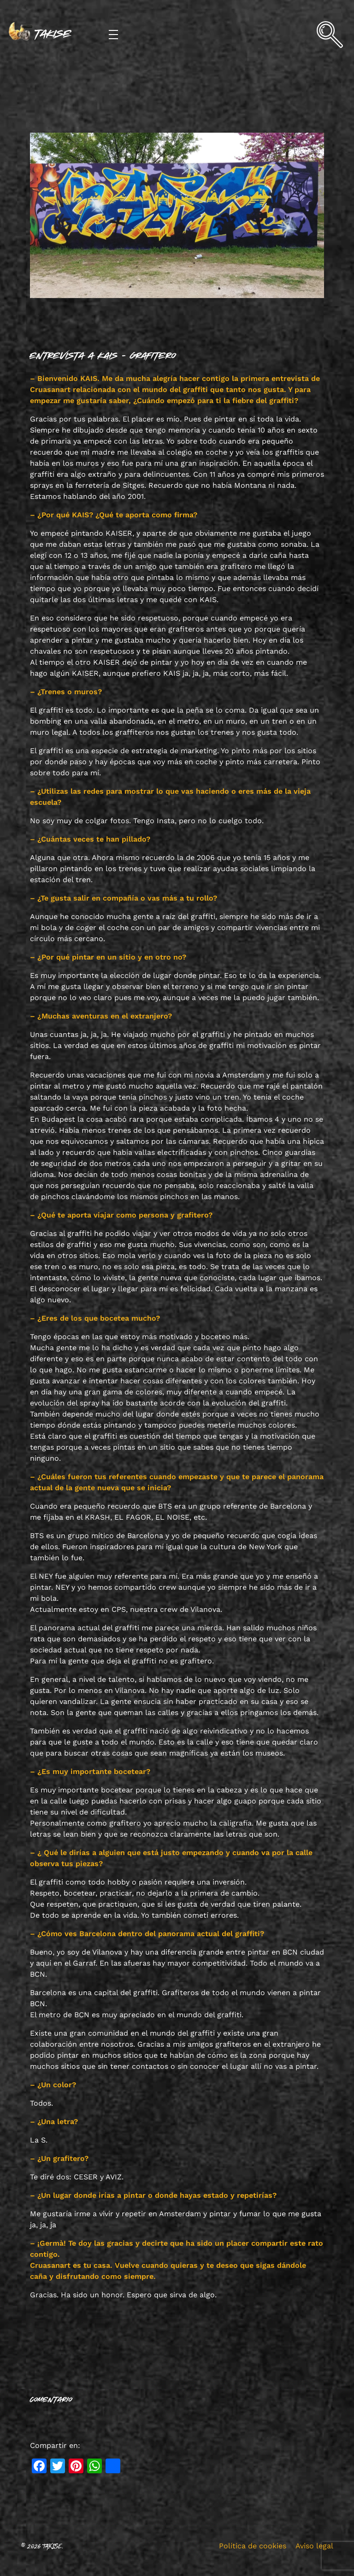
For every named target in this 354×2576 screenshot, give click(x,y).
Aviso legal (314, 2545)
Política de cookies (252, 2545)
